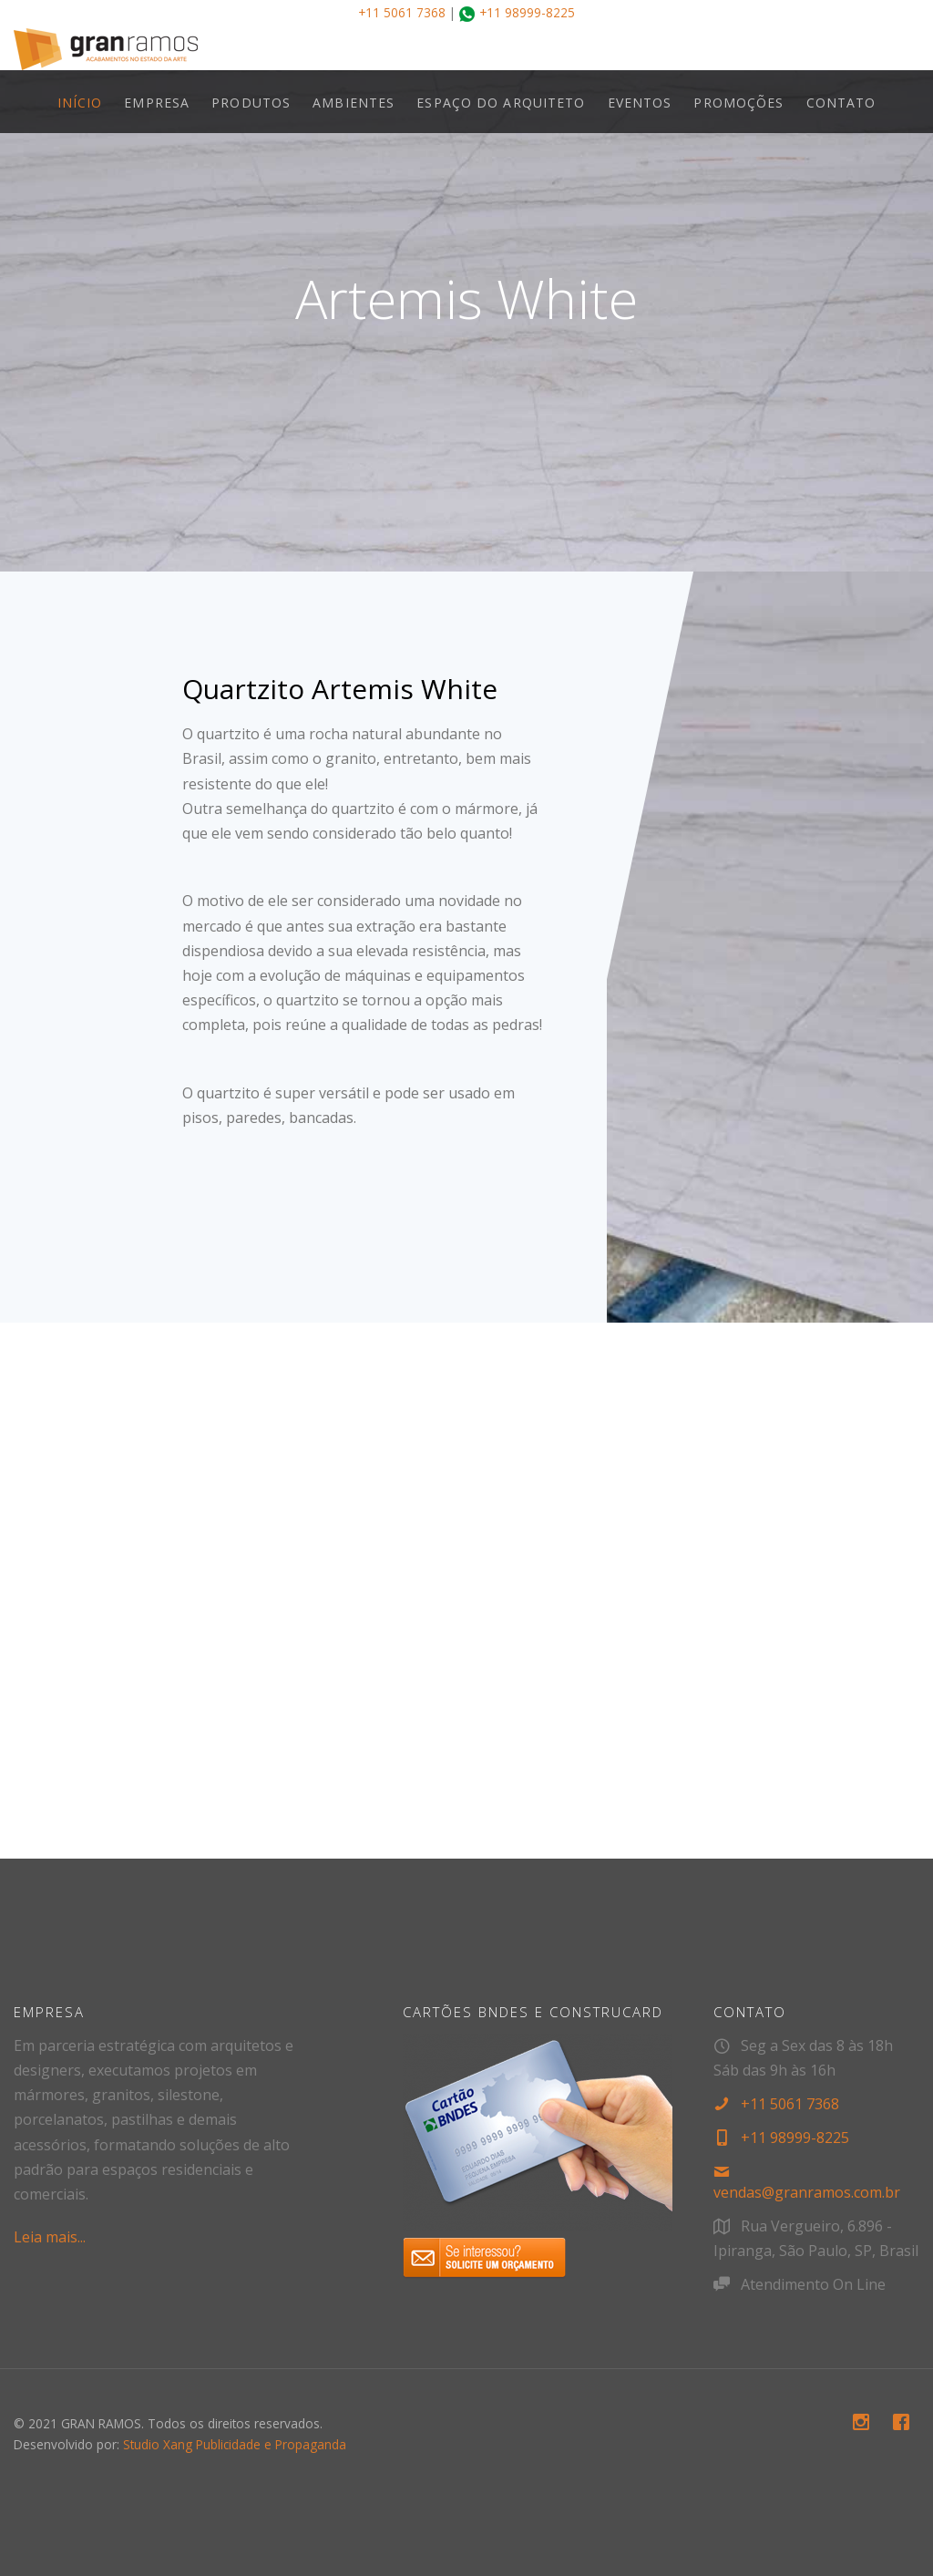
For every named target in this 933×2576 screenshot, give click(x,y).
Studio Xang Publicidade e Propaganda (234, 2444)
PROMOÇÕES (738, 102)
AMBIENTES (354, 102)
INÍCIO (80, 102)
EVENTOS (640, 102)
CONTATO (841, 102)
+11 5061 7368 (402, 12)
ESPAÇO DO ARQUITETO (500, 102)
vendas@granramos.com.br (806, 2192)
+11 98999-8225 (527, 12)
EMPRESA (157, 102)
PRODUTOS (251, 102)
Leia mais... (50, 2237)
